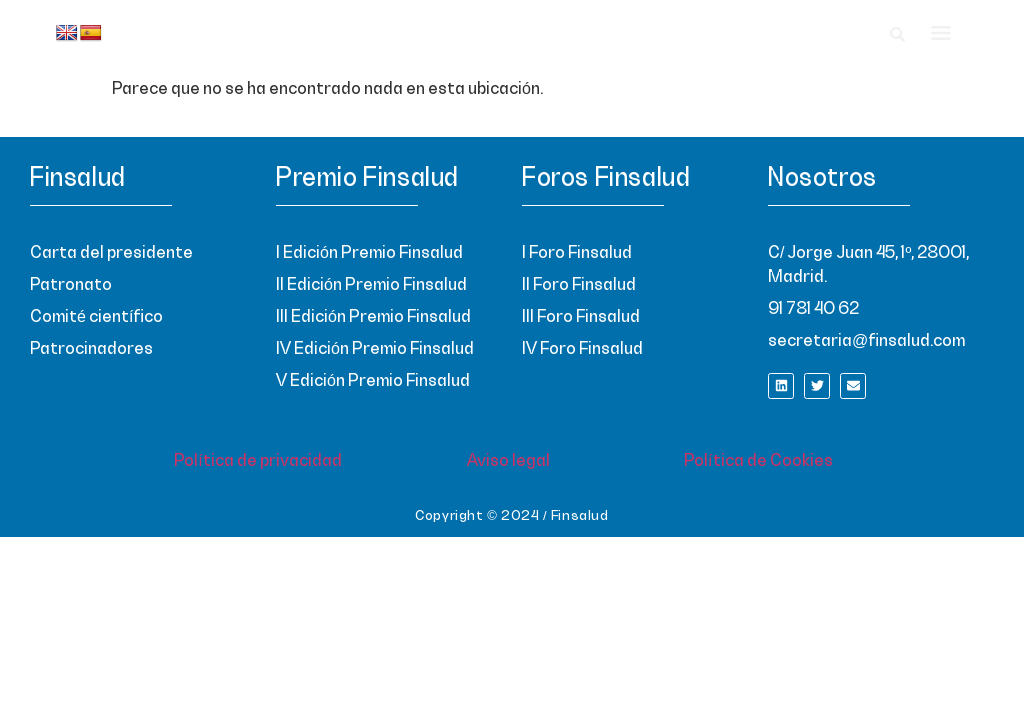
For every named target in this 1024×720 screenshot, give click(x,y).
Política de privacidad (258, 460)
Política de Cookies (758, 460)
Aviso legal (508, 460)
